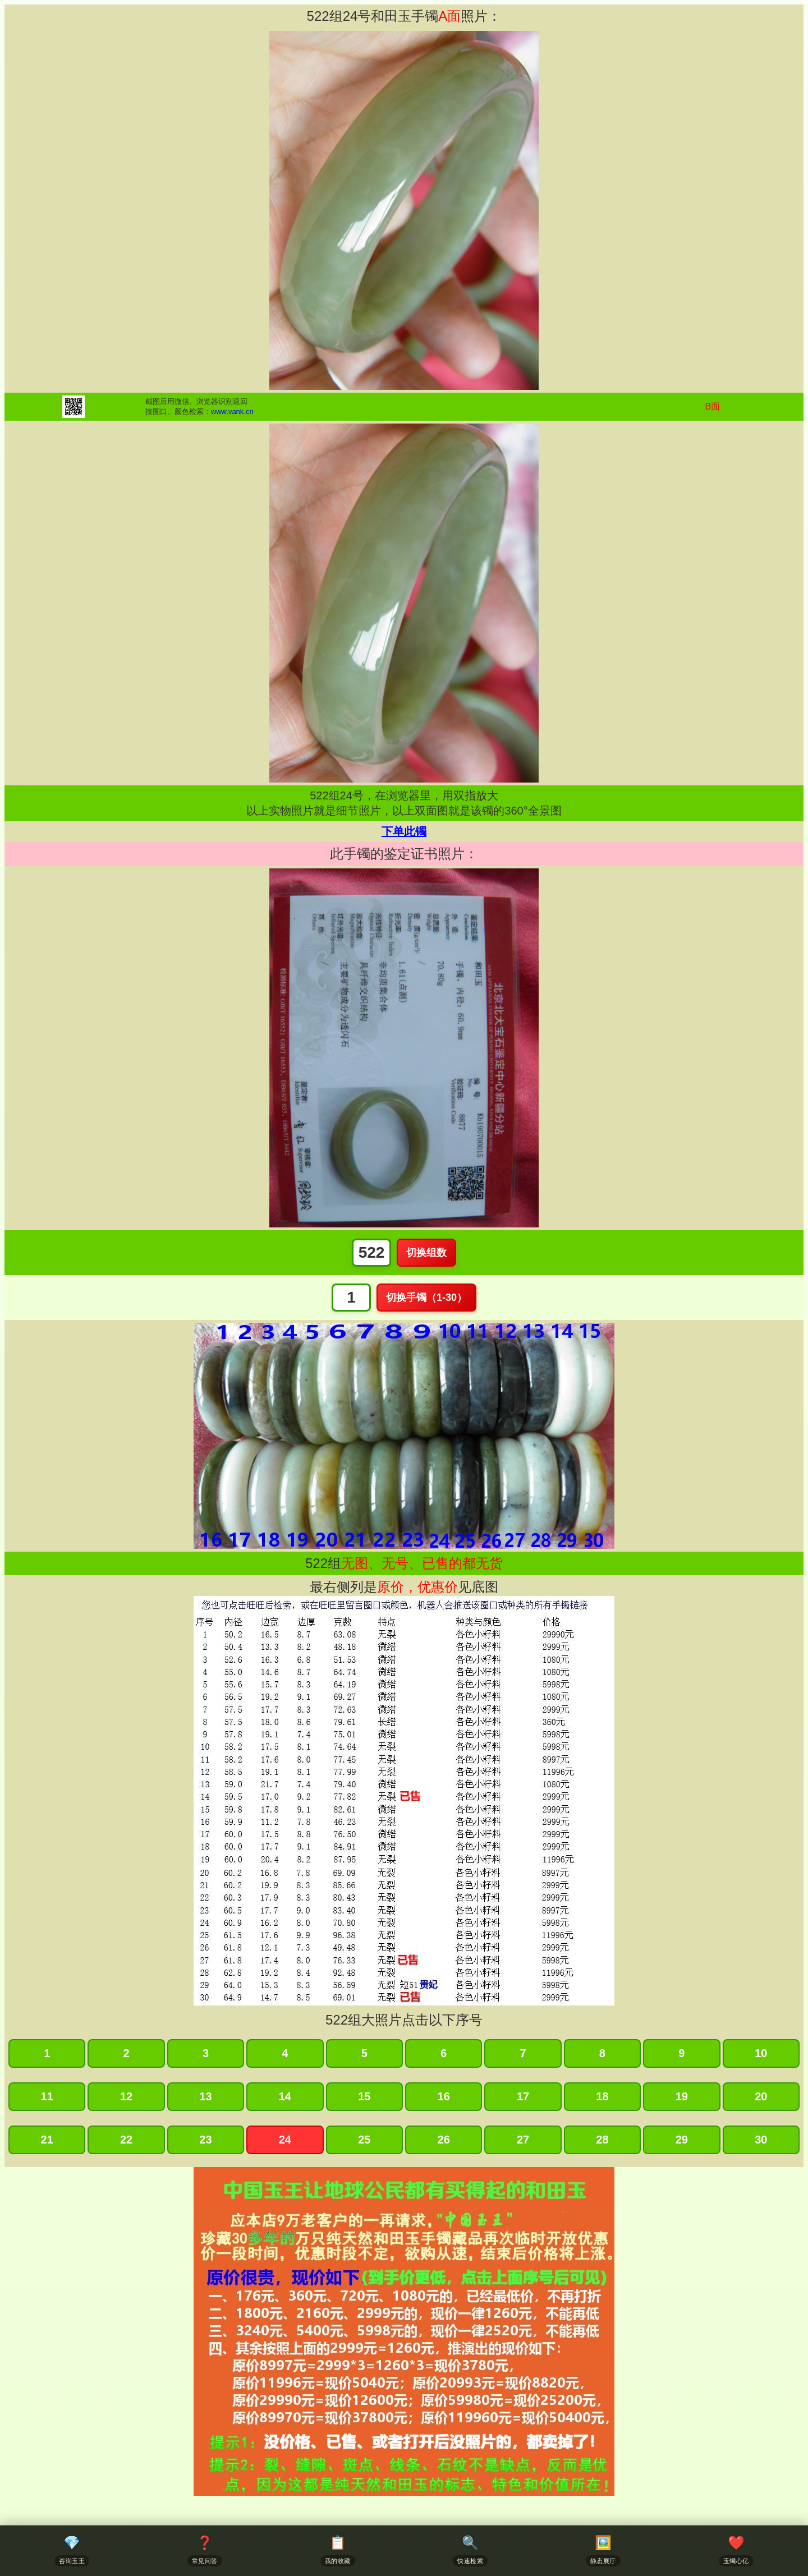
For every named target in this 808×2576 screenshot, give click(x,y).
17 (523, 2096)
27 (523, 2139)
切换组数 (426, 1252)
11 (47, 2096)
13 (205, 2096)
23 (205, 2139)
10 (761, 2053)
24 (285, 2139)
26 (444, 2139)
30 (761, 2139)
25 (364, 2139)
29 (682, 2139)
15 (364, 2096)
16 (444, 2096)
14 (285, 2096)
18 (602, 2096)
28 (602, 2139)
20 (761, 2096)
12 (126, 2096)
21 (47, 2139)
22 (126, 2139)
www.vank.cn (232, 411)
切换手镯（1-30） (426, 1297)
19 (682, 2096)
